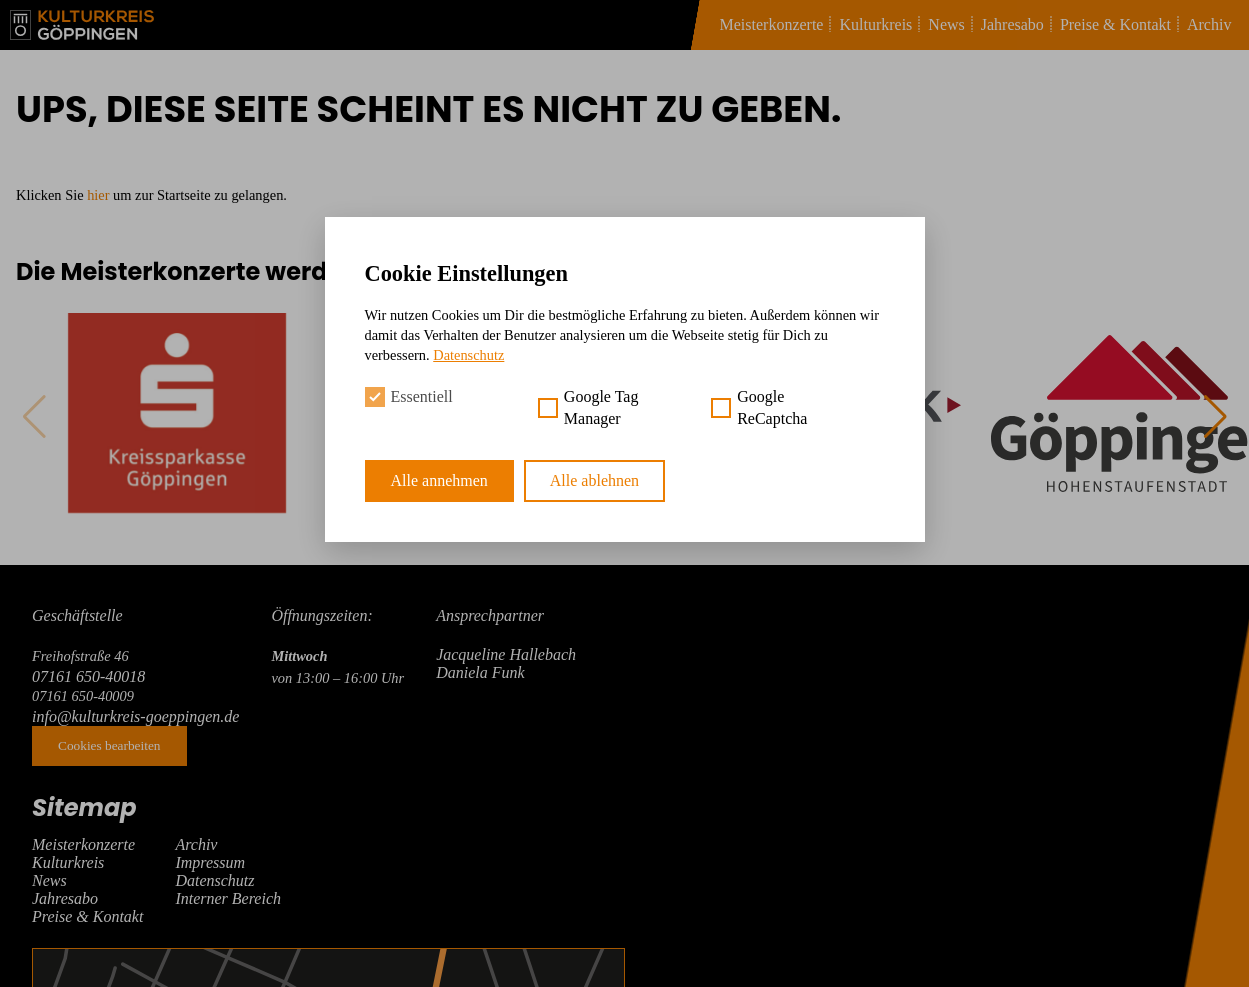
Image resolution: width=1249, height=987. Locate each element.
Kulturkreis (875, 24)
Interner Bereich (228, 898)
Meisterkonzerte (772, 24)
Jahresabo (1012, 24)
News (946, 24)
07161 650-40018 (88, 676)
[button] (1215, 417)
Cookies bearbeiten (109, 745)
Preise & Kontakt (1115, 24)
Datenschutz (214, 880)
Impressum (210, 862)
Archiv (1209, 24)
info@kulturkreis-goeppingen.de (135, 716)
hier (98, 195)
